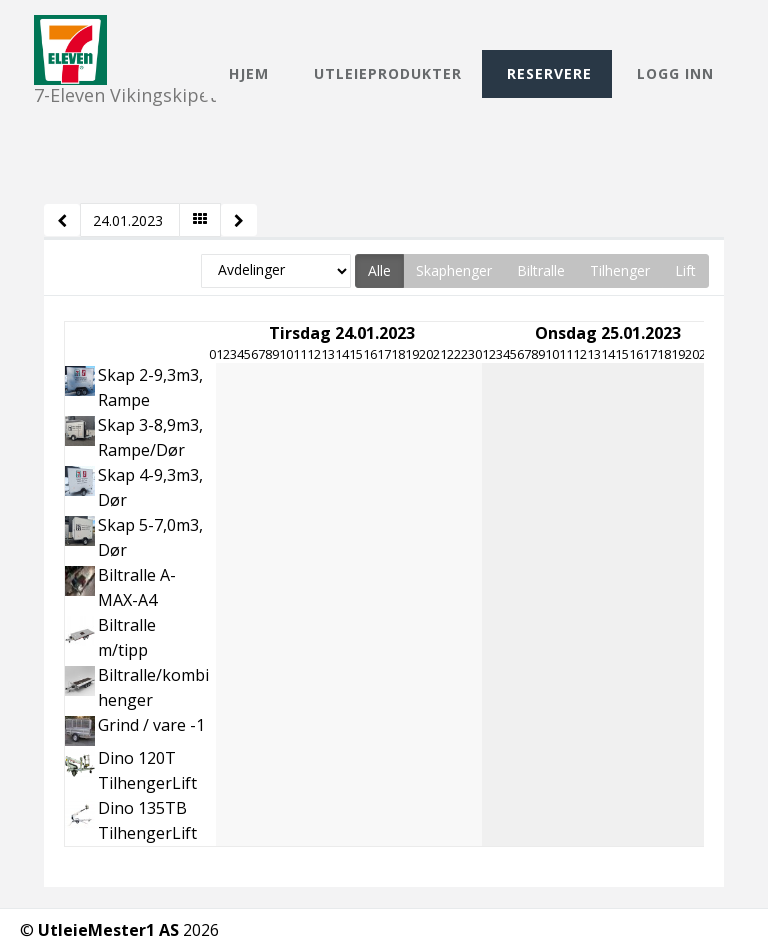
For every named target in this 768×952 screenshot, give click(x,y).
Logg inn (675, 73)
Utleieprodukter (388, 73)
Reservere (549, 73)
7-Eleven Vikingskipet (125, 32)
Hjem (249, 73)
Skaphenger (454, 270)
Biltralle (541, 270)
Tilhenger (620, 270)
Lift (685, 270)
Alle (379, 270)
